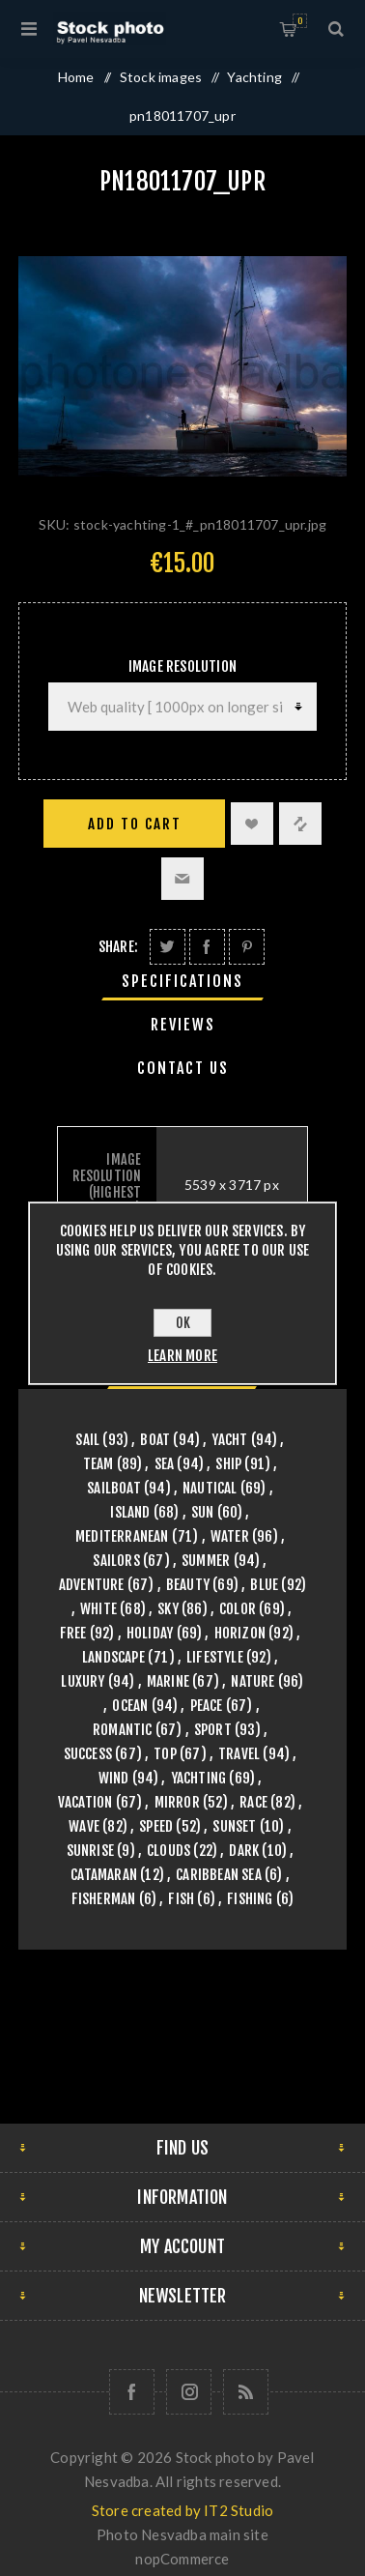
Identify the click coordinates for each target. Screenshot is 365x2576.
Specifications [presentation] (182, 981)
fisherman (103, 1899)
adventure (92, 1585)
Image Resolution (182, 666)
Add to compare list (300, 823)
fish (181, 1899)
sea (164, 1464)
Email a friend (182, 878)
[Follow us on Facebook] (131, 2392)
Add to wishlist (252, 823)
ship (228, 1464)
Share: (118, 947)
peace (206, 1705)
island (130, 1512)
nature (252, 1681)
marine (168, 1681)
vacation (85, 1802)
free (73, 1633)
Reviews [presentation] (183, 1024)
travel (239, 1754)
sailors (116, 1560)
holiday (149, 1633)
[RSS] (245, 2392)
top (165, 1754)
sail (87, 1440)
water (230, 1536)
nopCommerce (182, 2558)
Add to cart (135, 824)
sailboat (114, 1488)
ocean (130, 1705)
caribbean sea (219, 1875)
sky (168, 1609)
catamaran (103, 1875)
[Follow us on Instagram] (188, 2392)
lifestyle (214, 1657)
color (237, 1609)
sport (213, 1730)
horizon (240, 1633)
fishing (249, 1899)
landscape (113, 1657)
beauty (188, 1585)
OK (183, 1323)
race (253, 1802)
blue (264, 1585)
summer (206, 1560)
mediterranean (122, 1536)
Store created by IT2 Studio (182, 2510)
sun (202, 1512)
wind (113, 1778)
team (98, 1464)
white (98, 1609)
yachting (199, 1778)
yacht (229, 1440)
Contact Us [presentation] (183, 1068)
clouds (168, 1850)
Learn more (182, 1355)
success (88, 1754)
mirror (177, 1802)
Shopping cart (300, 21)
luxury (82, 1681)
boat (155, 1440)
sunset (234, 1826)
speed (156, 1826)
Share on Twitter (167, 947)
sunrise (90, 1850)
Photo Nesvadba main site (182, 2534)
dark (244, 1850)
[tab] (182, 981)
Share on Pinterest (247, 947)
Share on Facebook (207, 947)
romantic (123, 1730)
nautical (210, 1488)
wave (84, 1826)
